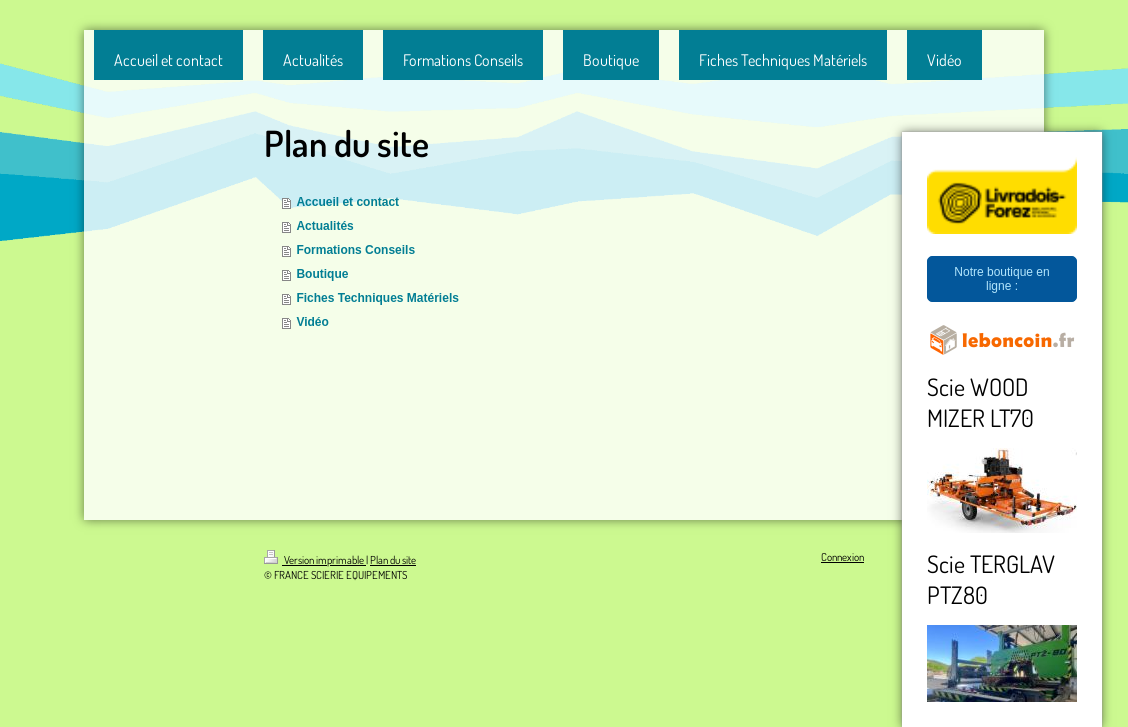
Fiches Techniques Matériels (377, 298)
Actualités (324, 226)
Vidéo (312, 322)
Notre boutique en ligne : (1001, 279)
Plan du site (393, 560)
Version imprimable (315, 560)
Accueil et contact (347, 202)
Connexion (842, 557)
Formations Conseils (355, 250)
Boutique (322, 274)
